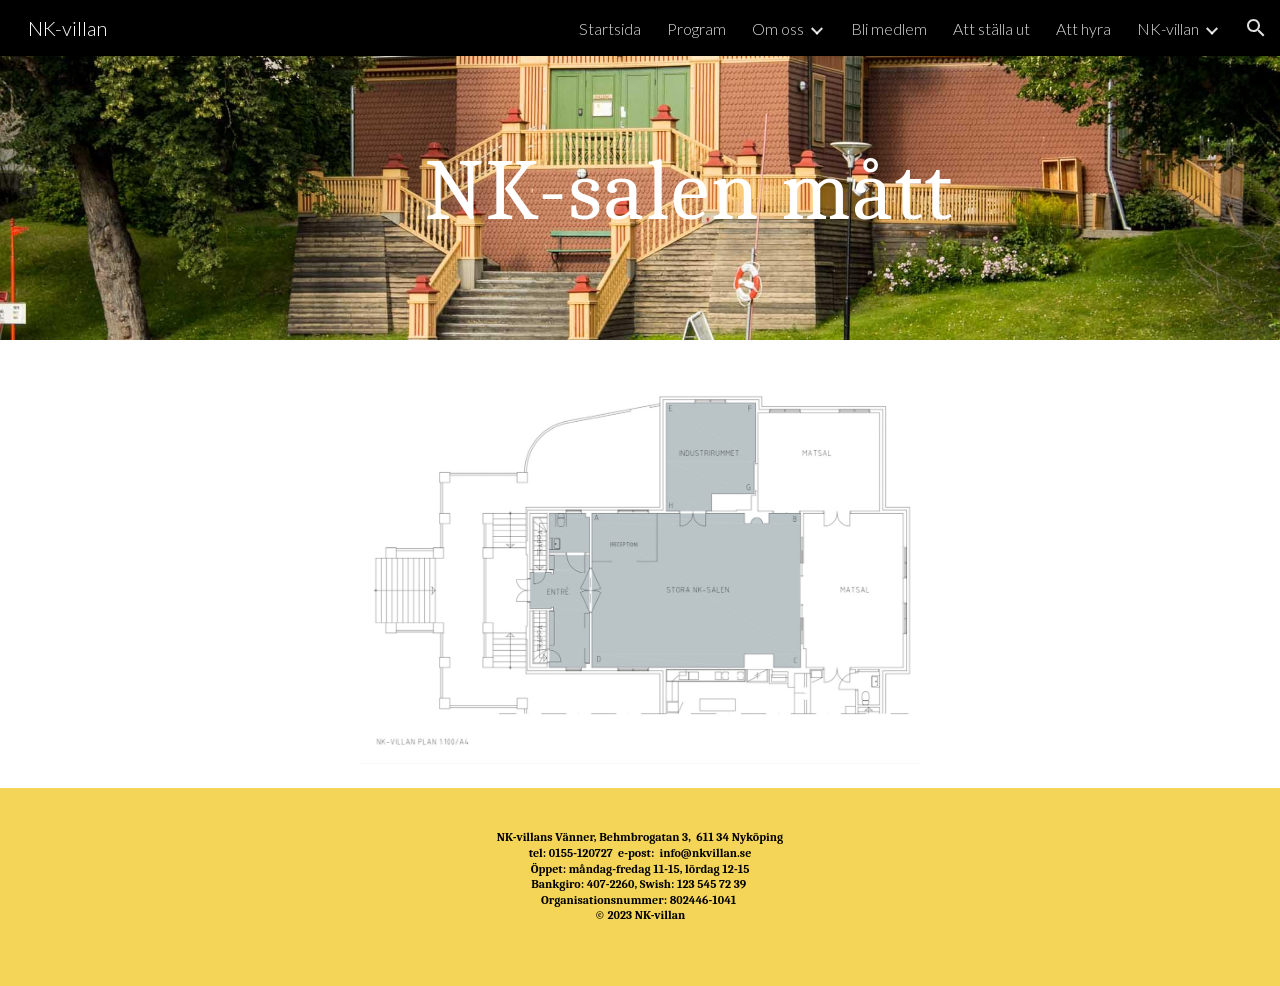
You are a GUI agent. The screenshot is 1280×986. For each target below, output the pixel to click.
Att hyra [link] (1083, 28)
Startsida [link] (610, 28)
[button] (1256, 28)
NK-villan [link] (1168, 28)
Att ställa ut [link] (991, 28)
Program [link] (696, 28)
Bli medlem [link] (889, 28)
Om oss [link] (778, 28)
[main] (689, 198)
